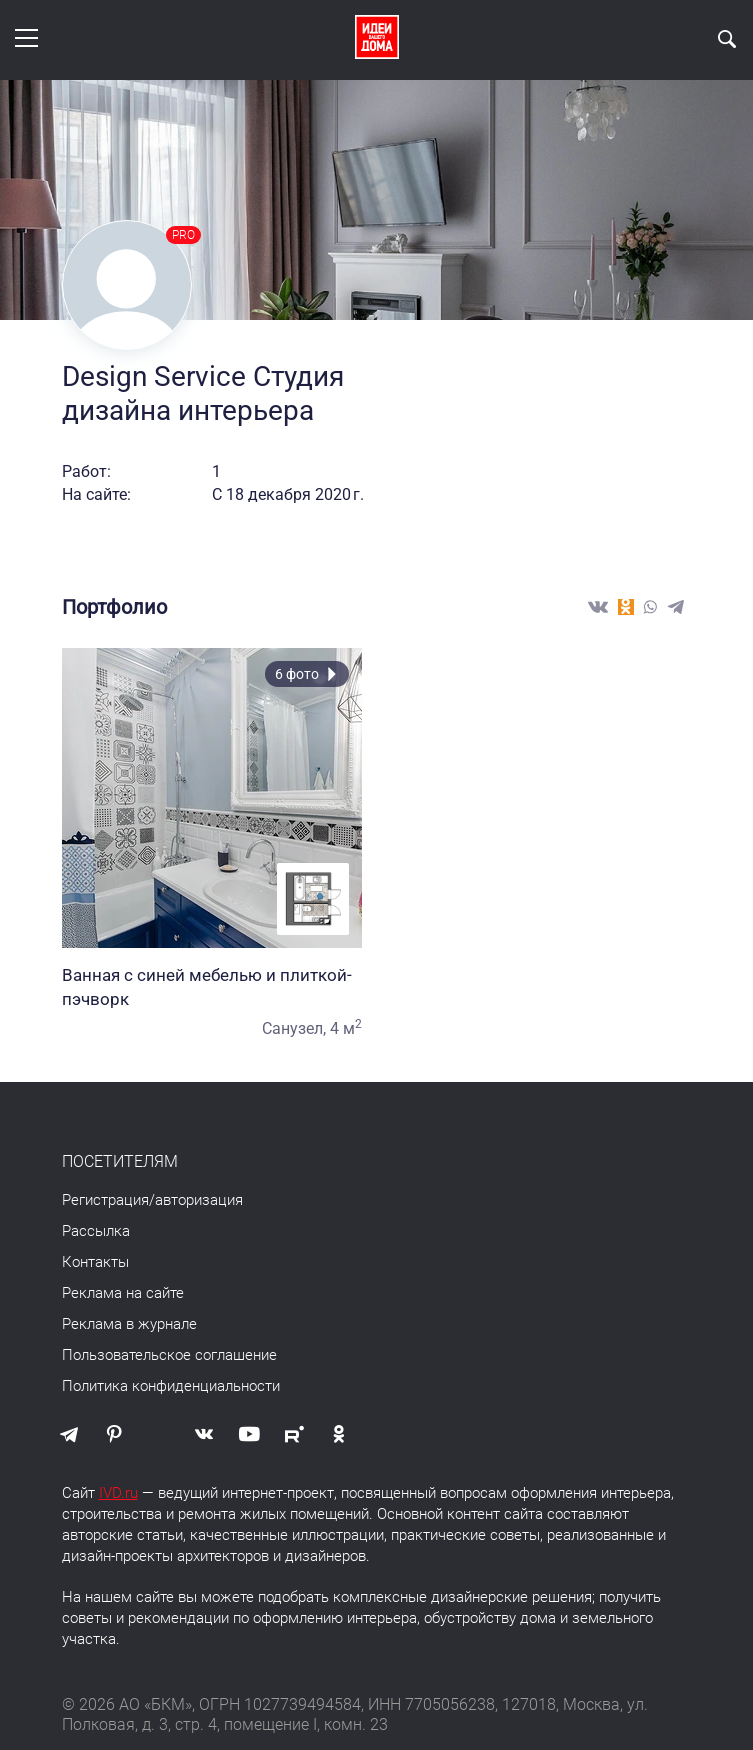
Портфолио (114, 607)
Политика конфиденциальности (171, 1386)
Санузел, (294, 1028)
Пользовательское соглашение (169, 1355)
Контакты (95, 1262)
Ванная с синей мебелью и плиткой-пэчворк (212, 987)
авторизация (199, 1200)
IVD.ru (118, 1493)
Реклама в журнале (129, 1324)
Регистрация (105, 1200)
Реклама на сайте (123, 1293)
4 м (346, 1028)
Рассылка (96, 1231)
